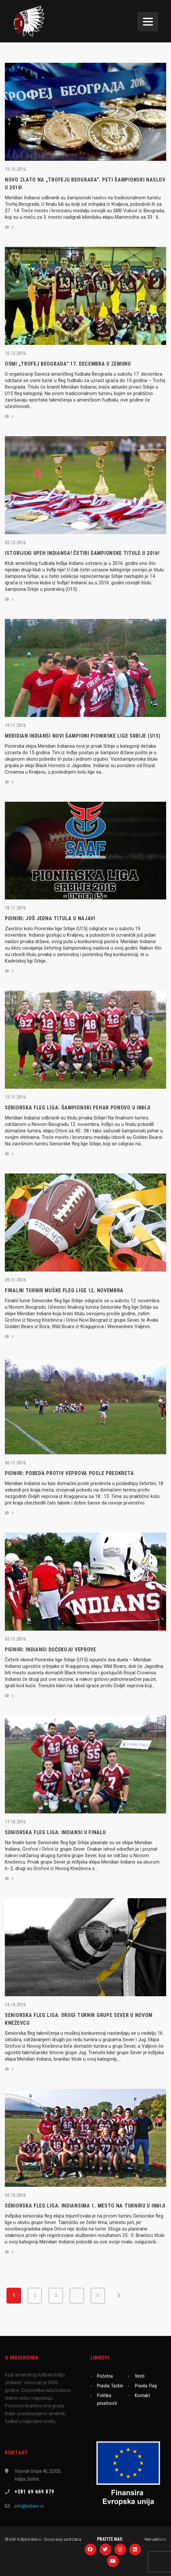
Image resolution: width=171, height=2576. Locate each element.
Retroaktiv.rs (155, 2539)
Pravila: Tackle (110, 2386)
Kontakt (142, 2395)
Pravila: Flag (146, 2386)
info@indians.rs (29, 2506)
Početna (105, 2376)
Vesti (139, 2376)
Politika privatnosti (107, 2399)
